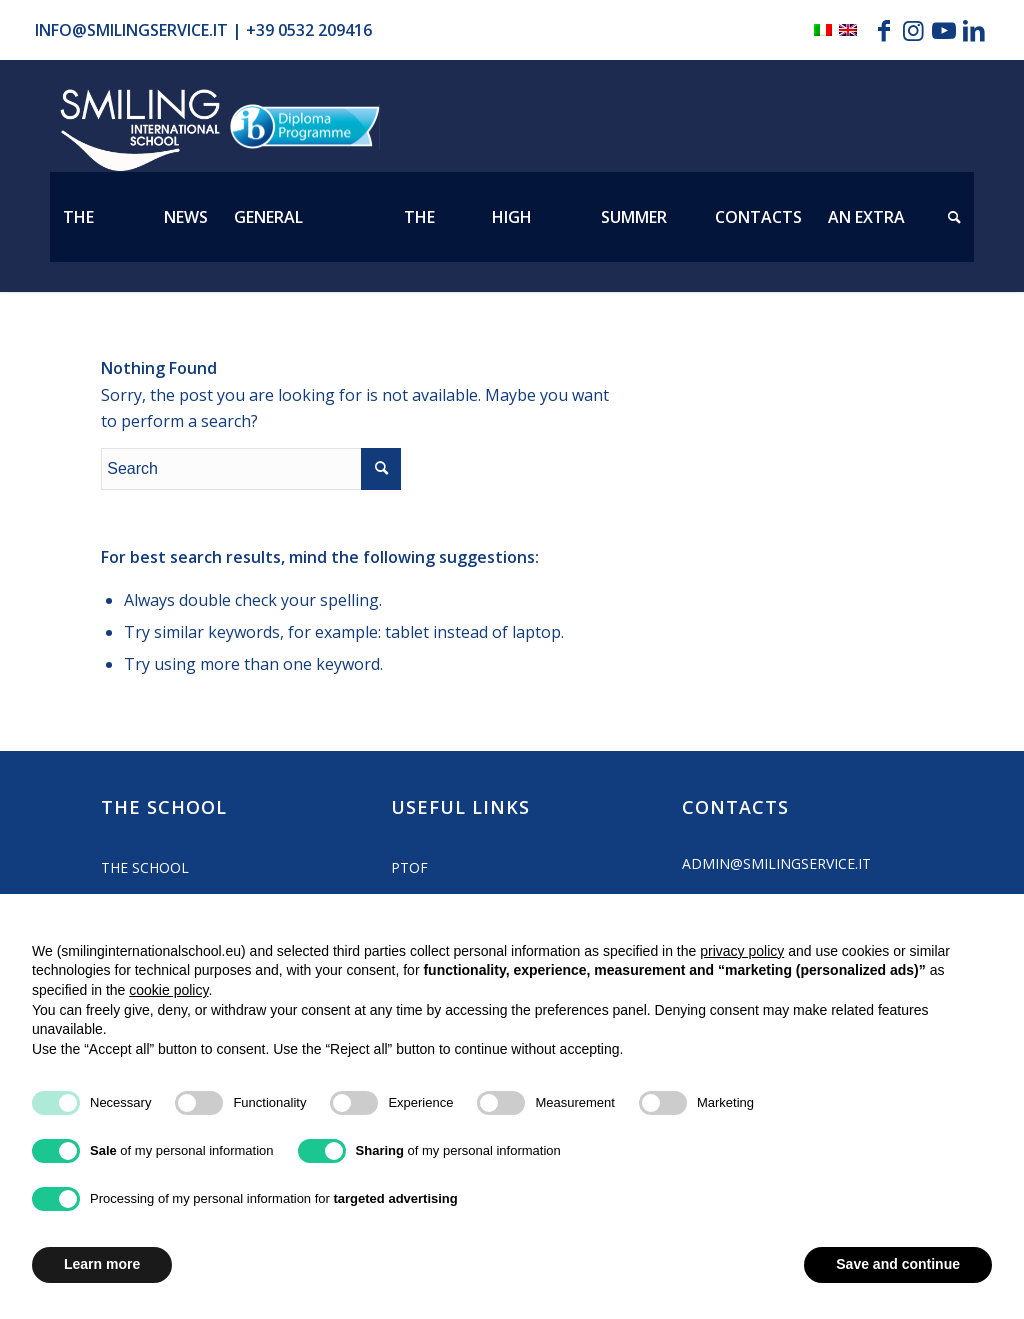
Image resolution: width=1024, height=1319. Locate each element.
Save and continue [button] (898, 1264)
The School (145, 867)
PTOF (409, 867)
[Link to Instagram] (913, 30)
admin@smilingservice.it (776, 863)
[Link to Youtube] (943, 30)
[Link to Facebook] (883, 30)
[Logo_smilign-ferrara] (140, 130)
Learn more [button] (102, 1264)
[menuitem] (100, 217)
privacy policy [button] (742, 951)
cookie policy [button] (168, 990)
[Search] (954, 217)
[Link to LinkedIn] (974, 30)
